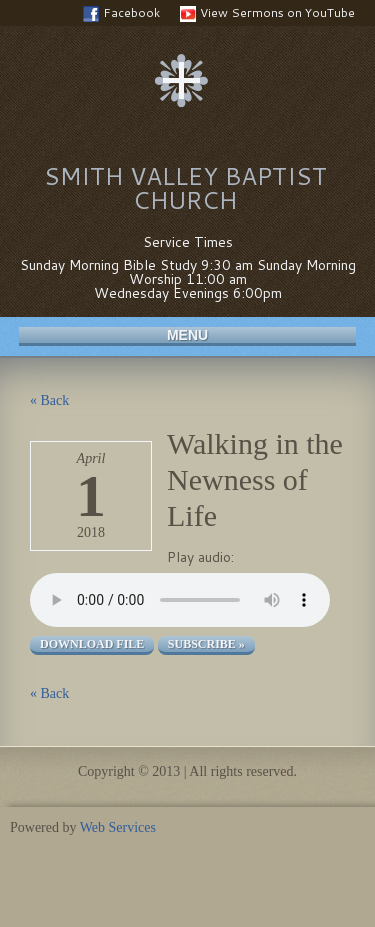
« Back (49, 400)
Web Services (118, 827)
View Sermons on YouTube (267, 13)
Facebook (121, 13)
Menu (187, 335)
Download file (92, 644)
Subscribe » (206, 644)
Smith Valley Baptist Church (185, 188)
